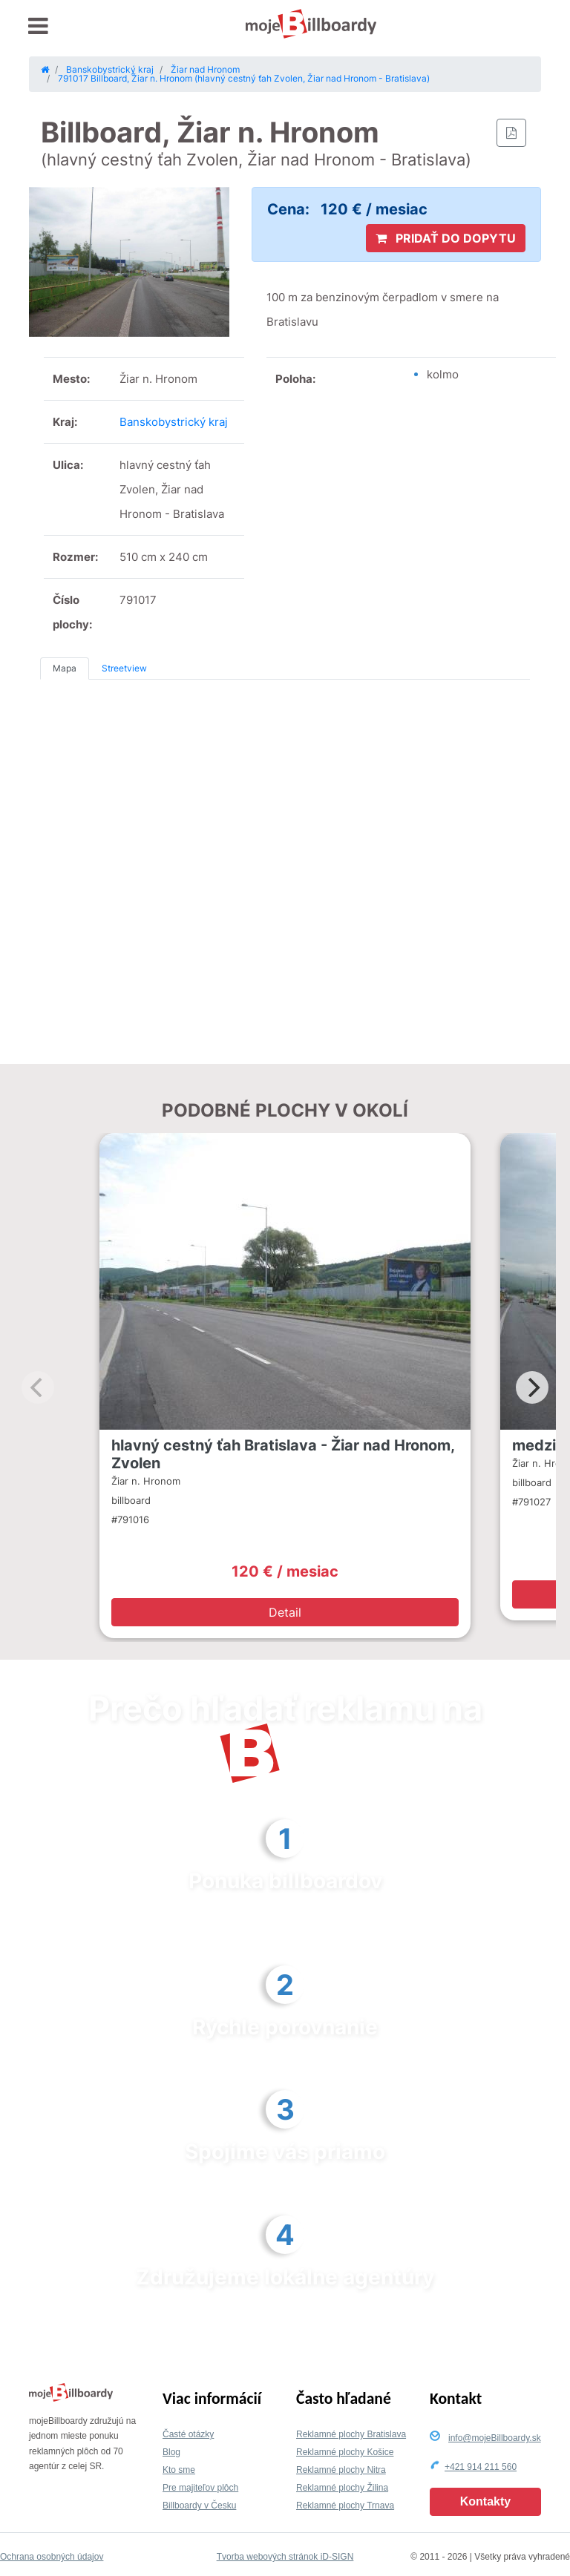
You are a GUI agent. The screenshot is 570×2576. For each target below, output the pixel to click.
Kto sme (179, 2470)
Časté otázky (188, 2434)
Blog (171, 2452)
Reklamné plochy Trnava (345, 2505)
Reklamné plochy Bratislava (351, 2434)
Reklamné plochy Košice (344, 2452)
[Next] (532, 1387)
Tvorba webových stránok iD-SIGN (285, 2557)
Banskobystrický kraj (173, 422)
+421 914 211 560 (481, 2467)
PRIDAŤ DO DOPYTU (446, 238)
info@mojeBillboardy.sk (494, 2438)
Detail (285, 1612)
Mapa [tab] (64, 668)
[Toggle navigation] (38, 26)
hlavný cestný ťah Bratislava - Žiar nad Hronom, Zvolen (282, 1454)
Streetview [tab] (124, 668)
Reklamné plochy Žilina (342, 2488)
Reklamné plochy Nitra (341, 2470)
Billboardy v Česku (199, 2505)
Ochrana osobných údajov (51, 2557)
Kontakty (485, 2501)
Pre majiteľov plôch (200, 2488)
